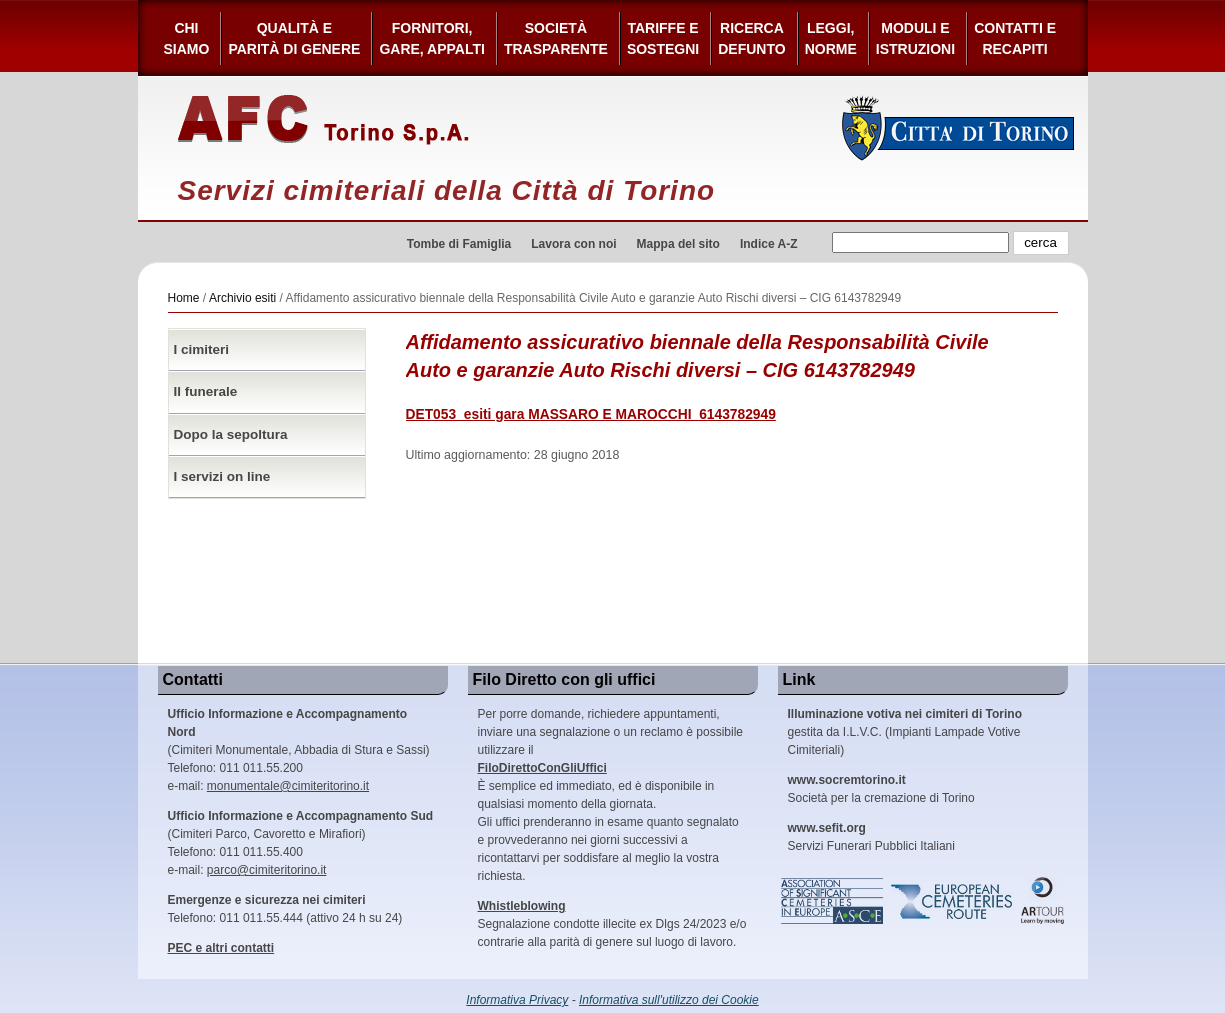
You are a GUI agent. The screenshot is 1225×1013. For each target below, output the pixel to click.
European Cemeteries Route (953, 901)
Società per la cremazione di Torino (881, 789)
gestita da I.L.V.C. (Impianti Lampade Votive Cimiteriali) (905, 732)
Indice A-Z (769, 244)
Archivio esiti (242, 298)
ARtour (1043, 901)
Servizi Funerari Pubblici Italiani (871, 837)
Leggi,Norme (831, 38)
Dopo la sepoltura (231, 434)
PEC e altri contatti (221, 948)
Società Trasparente (556, 38)
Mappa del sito (678, 244)
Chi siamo (187, 38)
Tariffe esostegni (663, 38)
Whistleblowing (522, 906)
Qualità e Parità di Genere (294, 38)
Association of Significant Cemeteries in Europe (833, 901)
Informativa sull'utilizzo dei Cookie (669, 1000)
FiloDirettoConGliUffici (542, 768)
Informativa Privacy (517, 1000)
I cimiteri (202, 349)
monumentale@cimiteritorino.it (288, 786)
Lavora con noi (573, 244)
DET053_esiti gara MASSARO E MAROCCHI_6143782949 (591, 414)
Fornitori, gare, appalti (432, 38)
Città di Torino (958, 128)
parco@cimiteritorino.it (267, 870)
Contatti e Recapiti (1015, 38)
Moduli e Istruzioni (915, 38)
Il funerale (206, 391)
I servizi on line (222, 476)
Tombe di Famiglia (459, 244)
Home (184, 298)
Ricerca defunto (751, 38)
